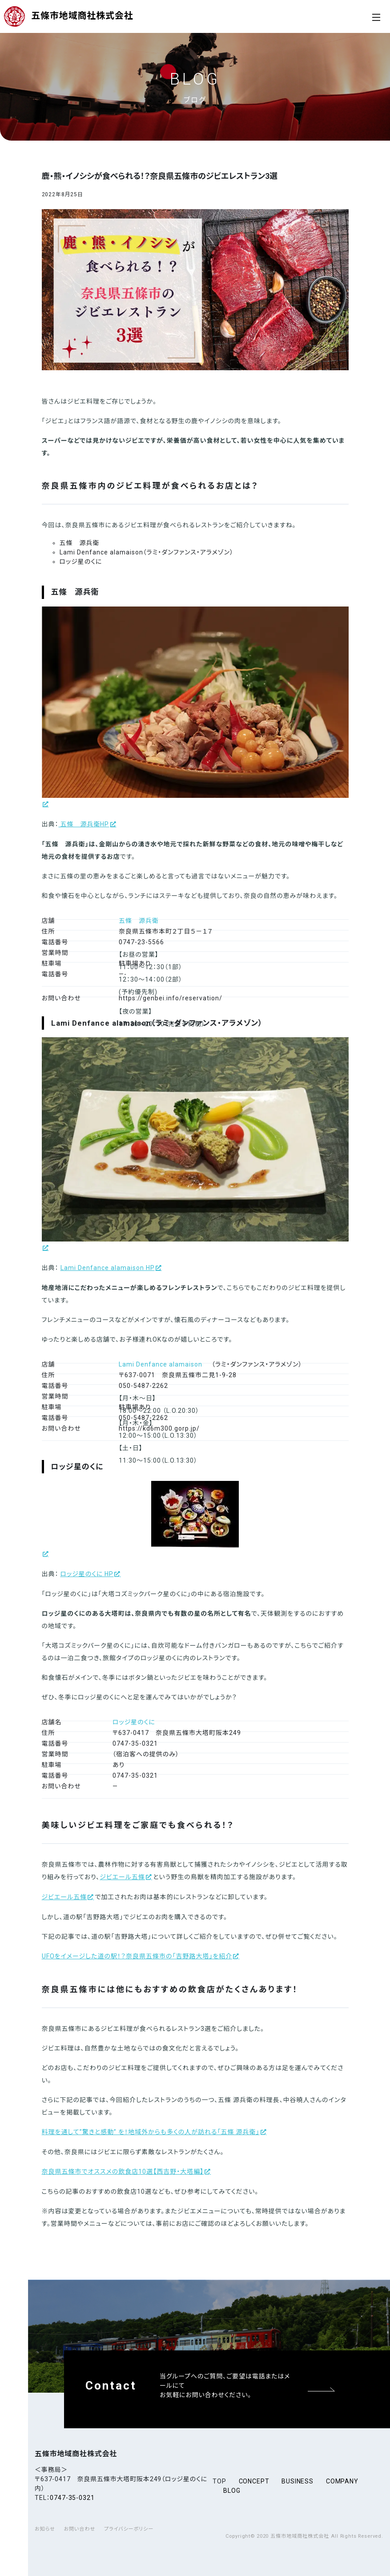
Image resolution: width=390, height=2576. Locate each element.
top (219, 2481)
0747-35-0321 (72, 2497)
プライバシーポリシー (128, 2529)
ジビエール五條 (122, 1876)
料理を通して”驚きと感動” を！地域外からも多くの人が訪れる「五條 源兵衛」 (151, 2131)
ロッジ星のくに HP (87, 1573)
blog (231, 2490)
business (297, 2481)
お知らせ (45, 2529)
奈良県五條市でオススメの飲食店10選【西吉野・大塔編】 (123, 2171)
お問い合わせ (79, 2529)
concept (254, 2481)
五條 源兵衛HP (84, 824)
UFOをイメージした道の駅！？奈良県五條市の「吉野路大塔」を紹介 (137, 1956)
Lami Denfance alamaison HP (107, 1267)
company (342, 2481)
